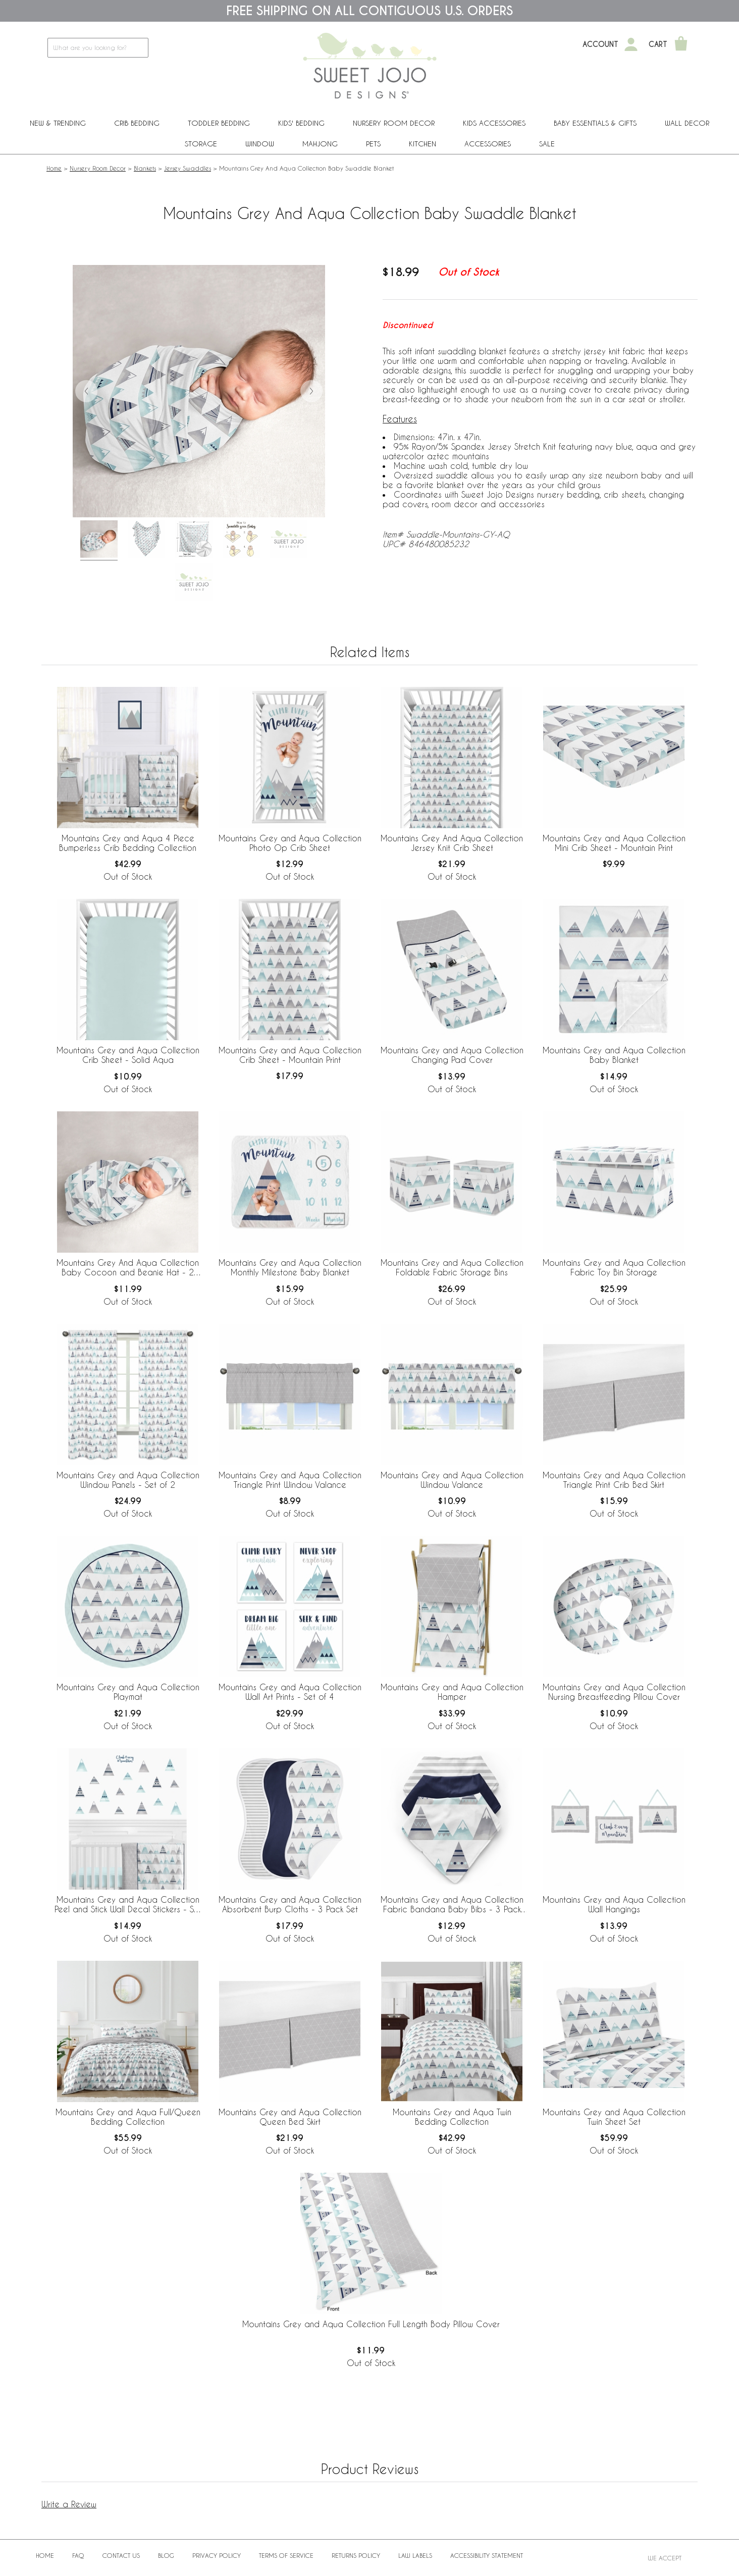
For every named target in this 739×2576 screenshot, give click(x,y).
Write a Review (68, 2504)
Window (259, 143)
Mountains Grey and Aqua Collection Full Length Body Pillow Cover (371, 2324)
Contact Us (121, 2555)
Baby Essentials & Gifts (595, 123)
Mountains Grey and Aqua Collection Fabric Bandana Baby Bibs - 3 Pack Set (452, 1905)
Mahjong (320, 143)
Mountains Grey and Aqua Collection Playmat (128, 1691)
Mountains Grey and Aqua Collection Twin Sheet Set (614, 2116)
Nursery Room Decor (394, 123)
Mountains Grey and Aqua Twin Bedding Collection (452, 2116)
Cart (658, 44)
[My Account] (631, 44)
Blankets (145, 168)
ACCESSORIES (487, 143)
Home (54, 168)
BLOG (166, 2555)
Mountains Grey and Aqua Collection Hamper (452, 1691)
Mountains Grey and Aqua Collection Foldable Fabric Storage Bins (452, 1267)
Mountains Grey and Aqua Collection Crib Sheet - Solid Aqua (128, 1054)
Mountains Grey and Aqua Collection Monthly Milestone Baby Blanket (290, 1267)
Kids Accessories (494, 123)
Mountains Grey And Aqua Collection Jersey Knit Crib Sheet (452, 842)
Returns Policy (356, 2555)
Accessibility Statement (486, 2555)
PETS (373, 143)
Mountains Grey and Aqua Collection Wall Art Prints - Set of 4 (290, 1691)
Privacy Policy (216, 2555)
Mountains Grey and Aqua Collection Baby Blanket (614, 1054)
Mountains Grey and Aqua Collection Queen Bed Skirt (290, 2116)
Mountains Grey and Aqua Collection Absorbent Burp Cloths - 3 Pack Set (290, 1904)
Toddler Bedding (219, 123)
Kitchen (422, 143)
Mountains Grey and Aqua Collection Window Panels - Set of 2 (128, 1479)
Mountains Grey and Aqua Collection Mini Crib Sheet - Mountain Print (614, 842)
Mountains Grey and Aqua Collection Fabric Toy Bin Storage (614, 1267)
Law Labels (415, 2555)
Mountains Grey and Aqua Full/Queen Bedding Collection (128, 2116)
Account (600, 44)
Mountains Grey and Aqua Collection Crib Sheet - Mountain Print (290, 1054)
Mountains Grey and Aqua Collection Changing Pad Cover (452, 1054)
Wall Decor (687, 123)
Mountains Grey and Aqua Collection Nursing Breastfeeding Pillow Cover (614, 1691)
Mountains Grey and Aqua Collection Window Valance (452, 1479)
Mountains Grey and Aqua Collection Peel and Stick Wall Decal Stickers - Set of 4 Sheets (128, 1905)
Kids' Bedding (301, 123)
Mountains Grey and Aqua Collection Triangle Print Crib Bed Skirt (614, 1479)
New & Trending (58, 123)
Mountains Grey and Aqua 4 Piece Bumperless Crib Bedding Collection (127, 842)
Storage (201, 143)
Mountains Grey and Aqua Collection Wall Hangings (614, 1904)
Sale (547, 143)
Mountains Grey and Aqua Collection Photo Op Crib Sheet (290, 842)
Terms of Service (286, 2555)
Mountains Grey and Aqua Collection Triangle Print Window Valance (290, 1479)
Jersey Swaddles (187, 168)
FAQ (78, 2555)
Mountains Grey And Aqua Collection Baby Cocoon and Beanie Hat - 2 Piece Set (128, 1268)
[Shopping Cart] (681, 44)
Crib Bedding (137, 123)
